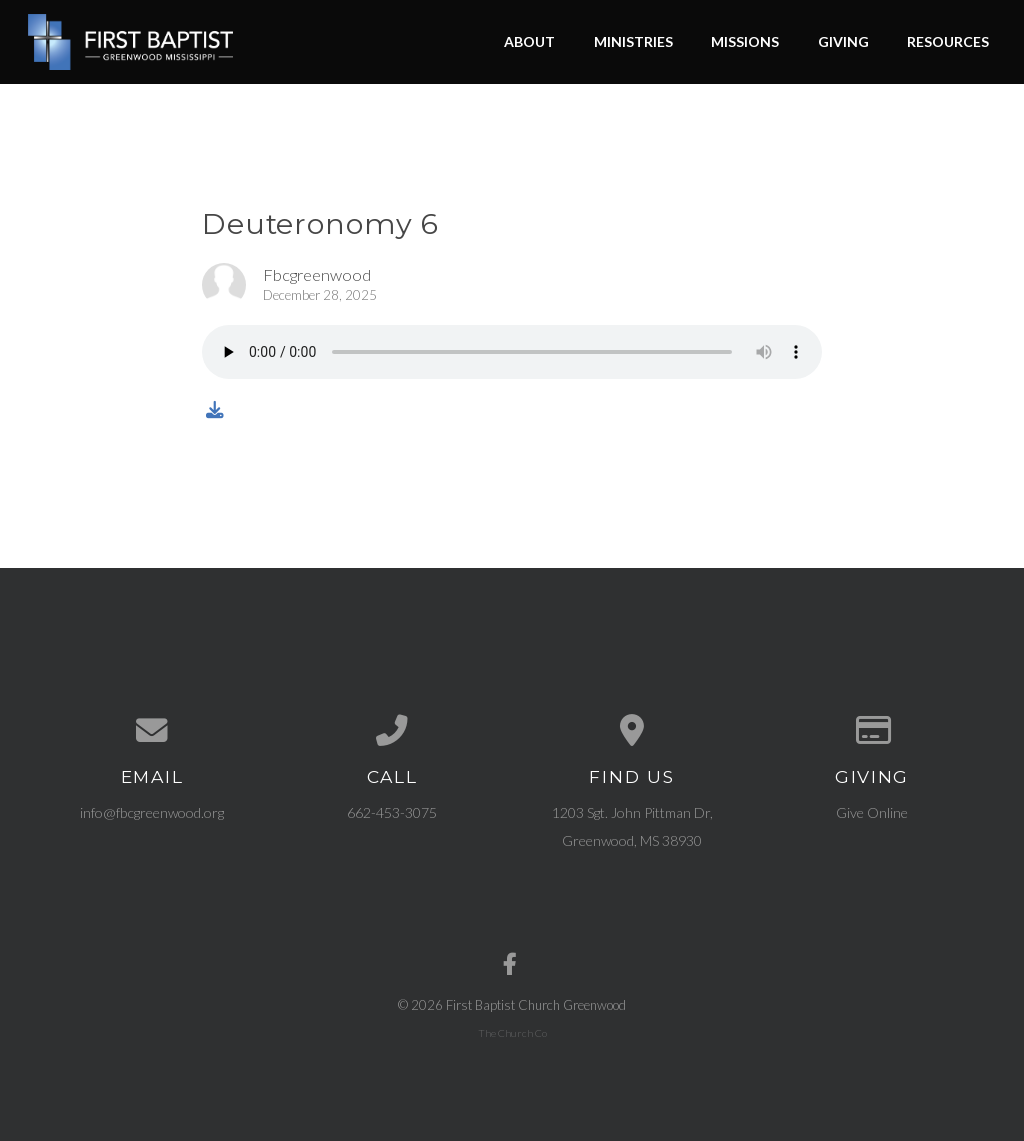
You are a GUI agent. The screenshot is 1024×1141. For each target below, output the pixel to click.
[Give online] (872, 731)
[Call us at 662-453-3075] (392, 731)
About (529, 41)
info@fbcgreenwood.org (152, 812)
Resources (948, 41)
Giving (843, 41)
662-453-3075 (392, 812)
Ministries (633, 41)
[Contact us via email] (152, 731)
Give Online (872, 812)
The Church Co (512, 1033)
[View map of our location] (632, 731)
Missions (745, 41)
